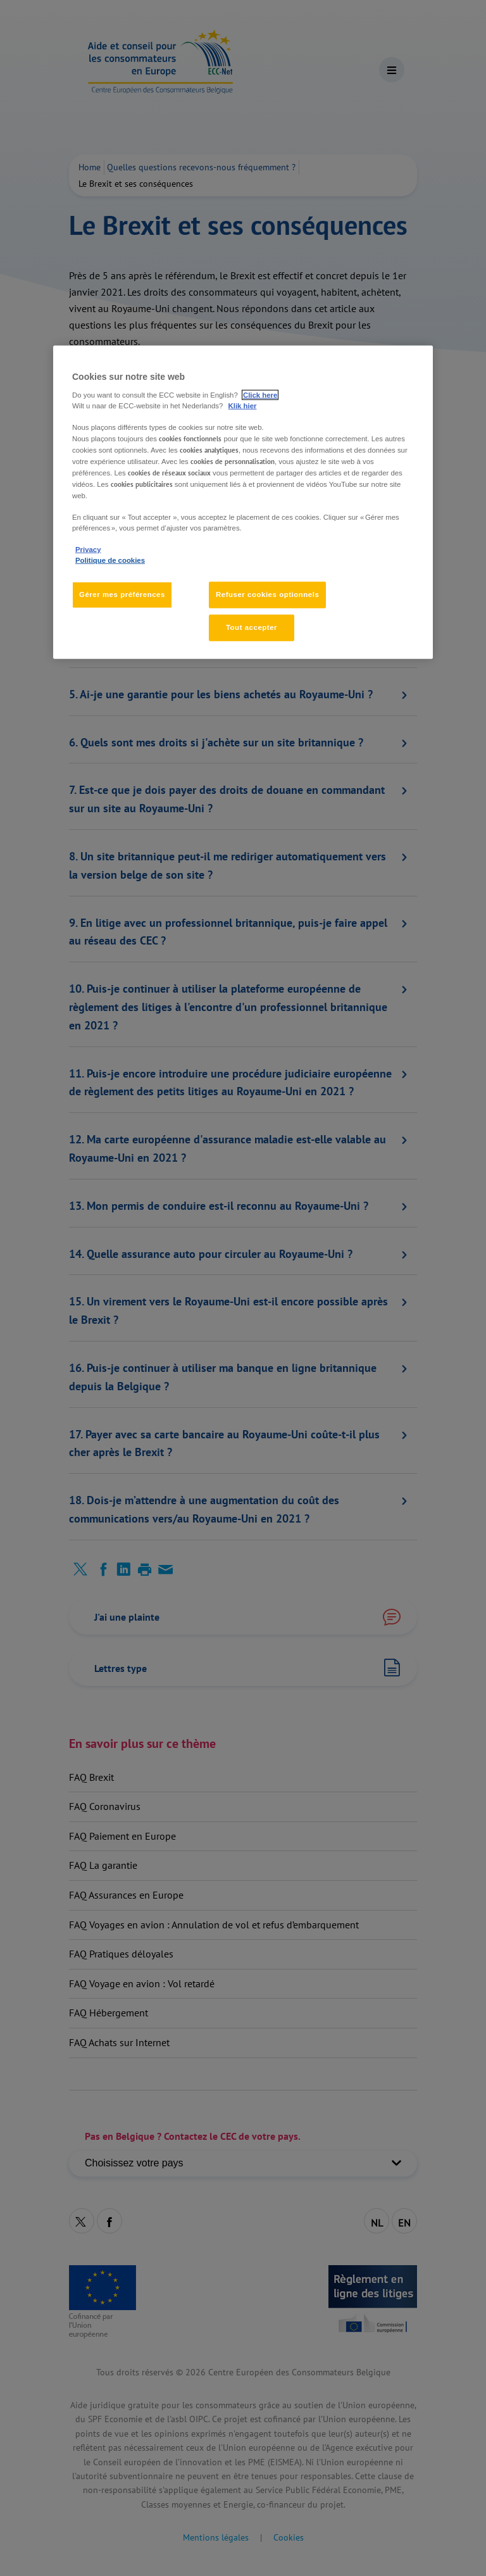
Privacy (88, 549)
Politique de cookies (110, 560)
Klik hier (242, 406)
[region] (243, 502)
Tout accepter (251, 627)
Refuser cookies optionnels (267, 594)
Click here (260, 395)
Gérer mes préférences (122, 594)
